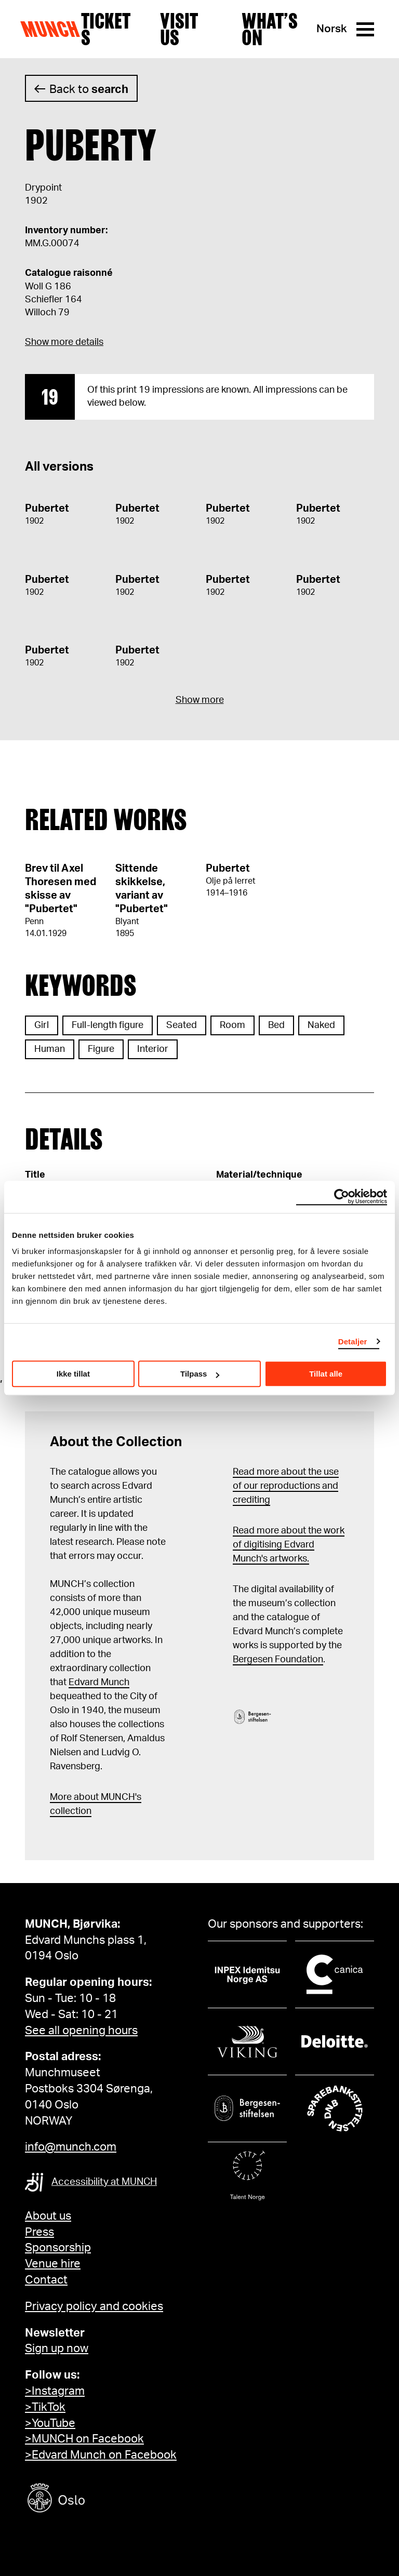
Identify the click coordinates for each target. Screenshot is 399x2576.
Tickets (105, 29)
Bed (276, 1025)
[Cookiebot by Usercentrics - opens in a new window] (341, 1197)
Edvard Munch (99, 1682)
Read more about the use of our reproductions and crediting (286, 1486)
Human (49, 1049)
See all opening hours (81, 2030)
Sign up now (56, 2348)
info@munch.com (70, 2147)
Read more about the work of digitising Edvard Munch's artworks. (288, 1545)
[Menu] (365, 29)
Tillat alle (325, 1373)
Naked (321, 1025)
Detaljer (352, 1341)
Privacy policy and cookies (94, 2306)
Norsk (331, 28)
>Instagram (55, 2391)
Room (232, 1025)
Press (39, 2232)
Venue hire (53, 2264)
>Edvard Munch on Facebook (101, 2455)
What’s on (270, 29)
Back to (88, 89)
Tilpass (199, 1373)
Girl (41, 1025)
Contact (46, 2280)
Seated (181, 1025)
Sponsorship (58, 2247)
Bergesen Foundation (278, 1659)
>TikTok (45, 2407)
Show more (200, 700)
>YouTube (50, 2423)
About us (48, 2216)
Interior (152, 1049)
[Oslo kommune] (103, 2499)
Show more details (64, 342)
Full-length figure (107, 1025)
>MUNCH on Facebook (84, 2439)
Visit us (178, 29)
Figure (101, 1049)
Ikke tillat (73, 1373)
